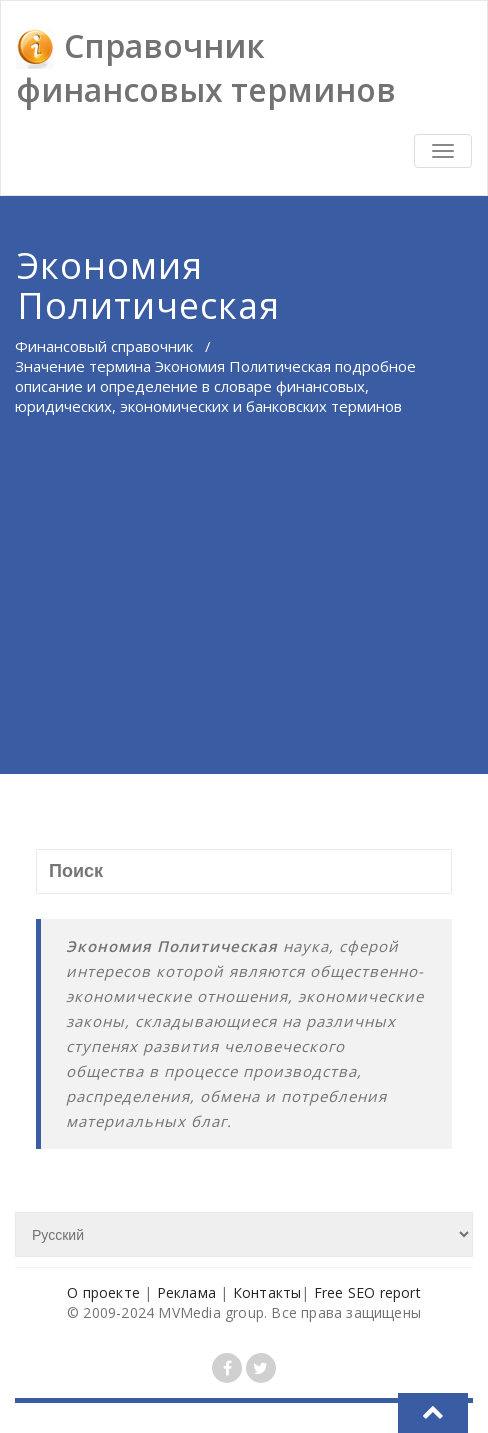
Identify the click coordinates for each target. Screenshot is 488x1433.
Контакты (267, 1292)
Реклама (186, 1292)
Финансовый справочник (104, 346)
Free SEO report (367, 1292)
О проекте (103, 1292)
